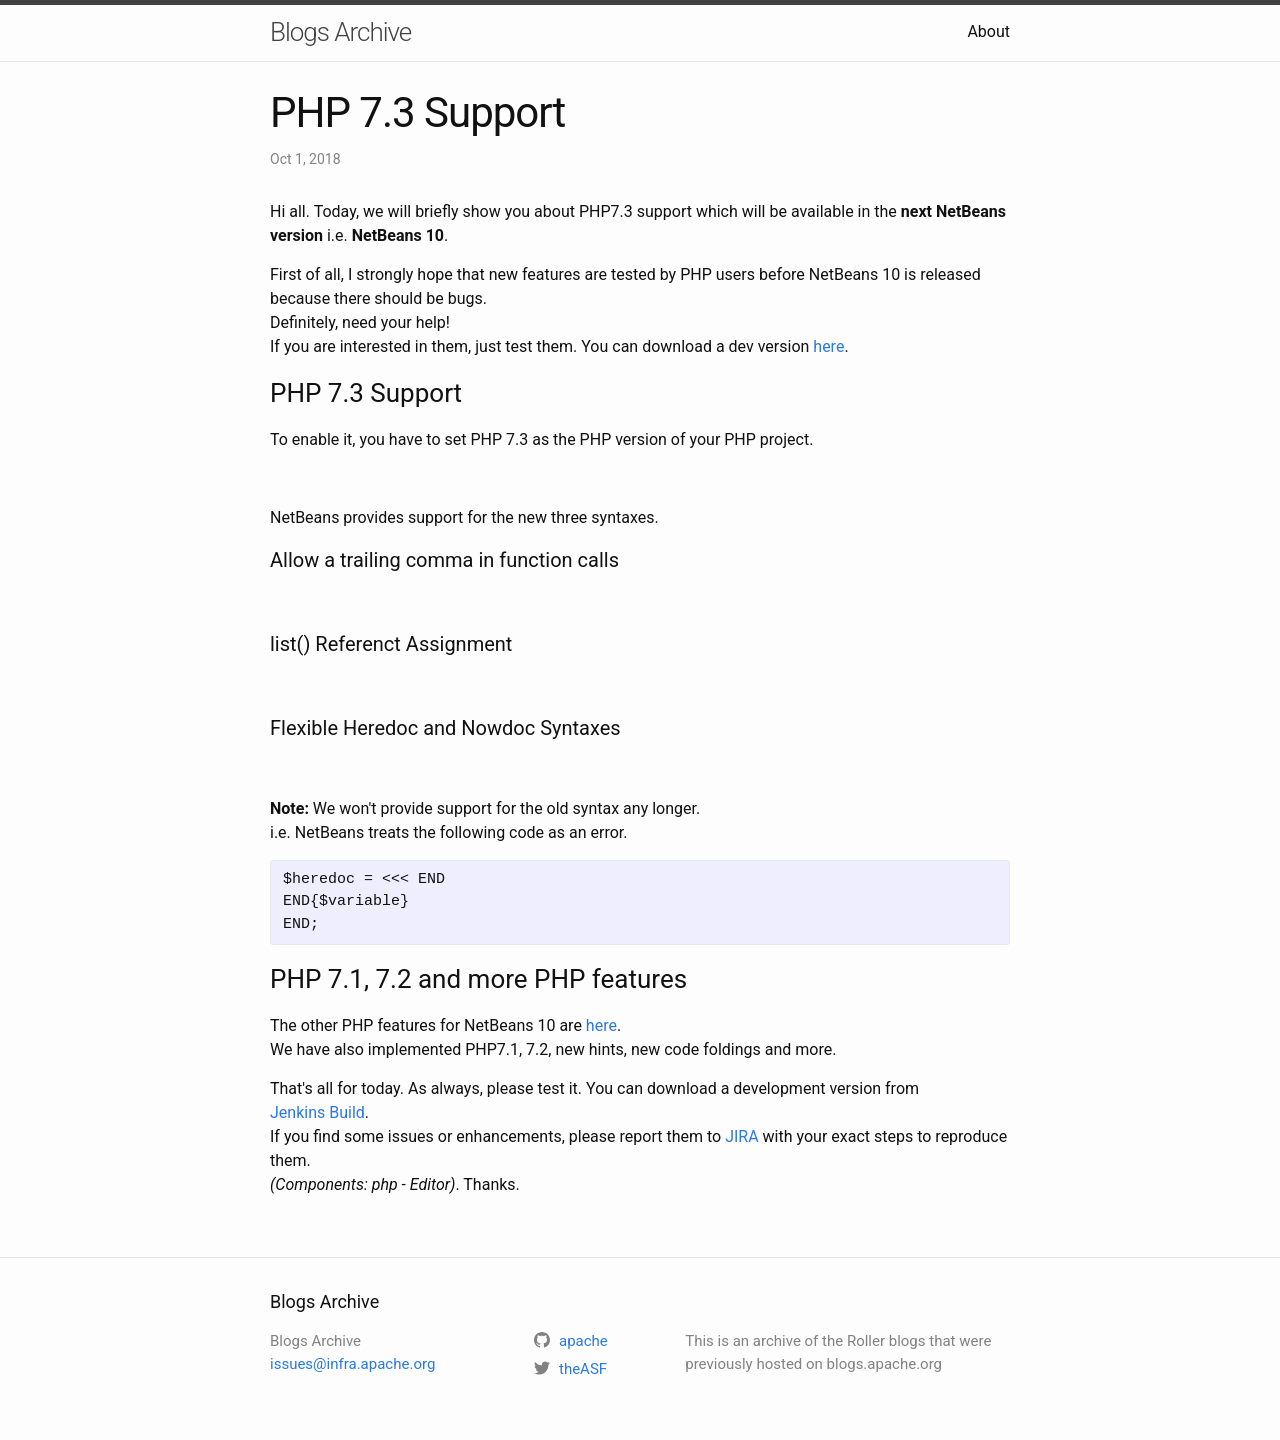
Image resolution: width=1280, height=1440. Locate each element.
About (988, 31)
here (828, 346)
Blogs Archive (340, 32)
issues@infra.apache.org (352, 1364)
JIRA (741, 1136)
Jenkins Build (317, 1112)
